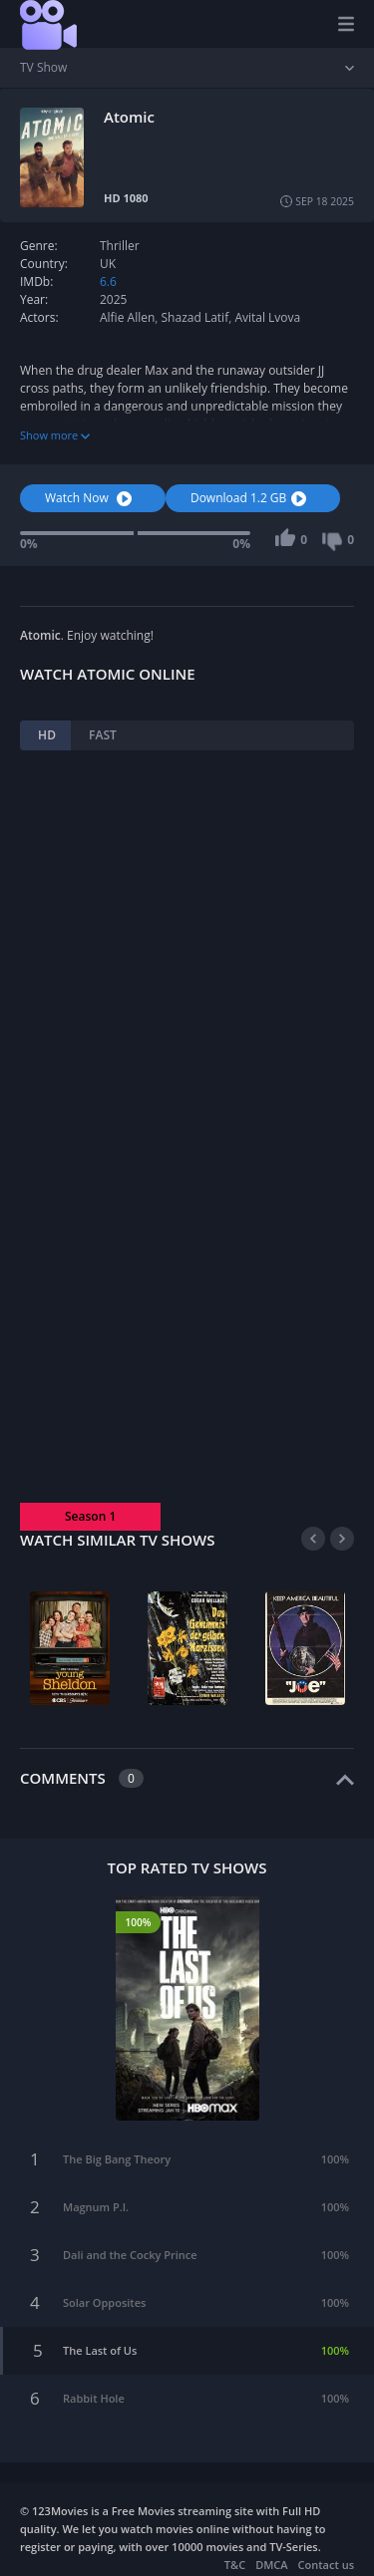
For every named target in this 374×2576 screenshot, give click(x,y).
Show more (55, 435)
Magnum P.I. (96, 2206)
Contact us (326, 2564)
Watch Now (91, 497)
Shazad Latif (195, 317)
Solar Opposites (104, 2302)
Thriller (120, 245)
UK (108, 263)
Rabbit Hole (94, 2398)
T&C (234, 2564)
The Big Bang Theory (117, 2158)
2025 (113, 299)
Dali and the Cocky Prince (130, 2254)
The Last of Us (100, 2350)
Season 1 (90, 1516)
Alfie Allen (127, 317)
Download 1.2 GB (250, 497)
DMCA (271, 2564)
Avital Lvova (267, 317)
